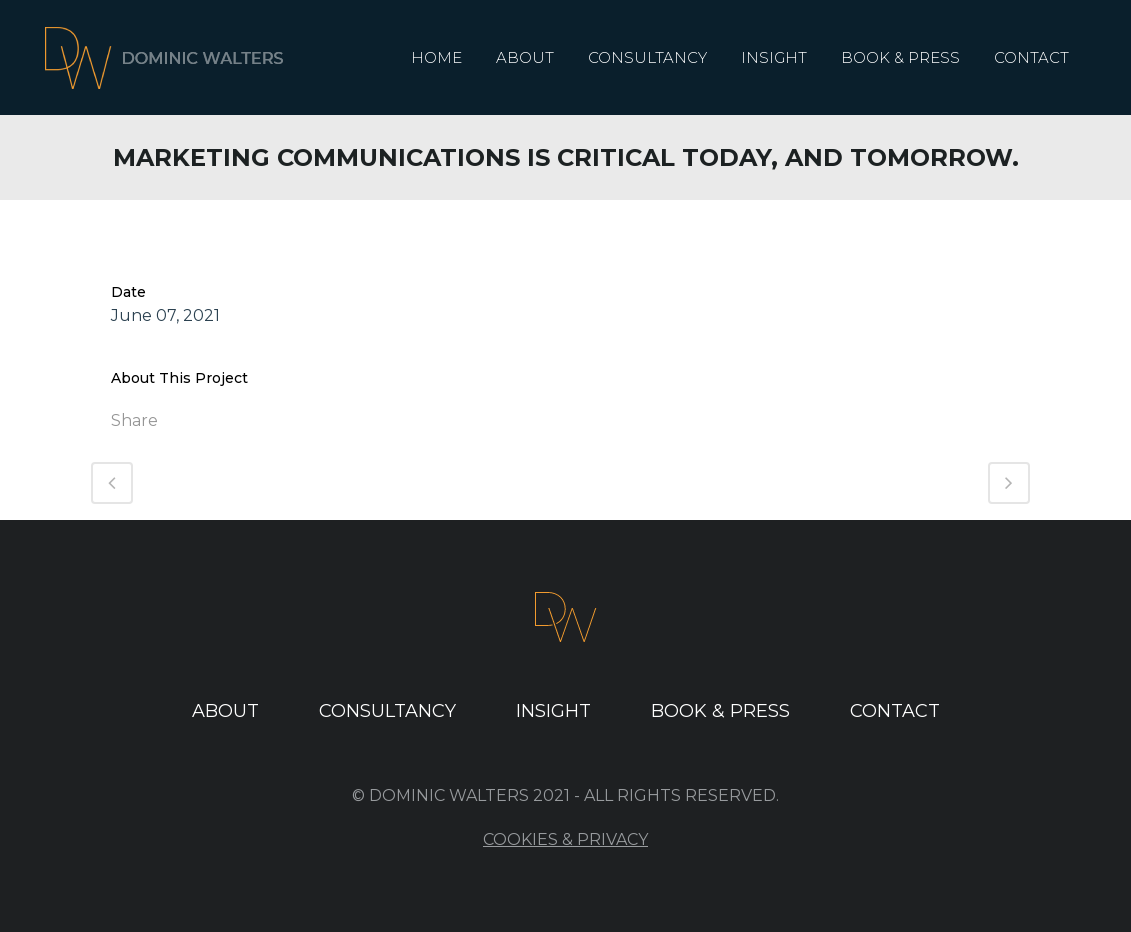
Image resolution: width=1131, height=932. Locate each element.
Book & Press (720, 711)
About (225, 711)
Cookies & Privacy (565, 839)
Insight (553, 711)
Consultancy (387, 711)
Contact (895, 711)
